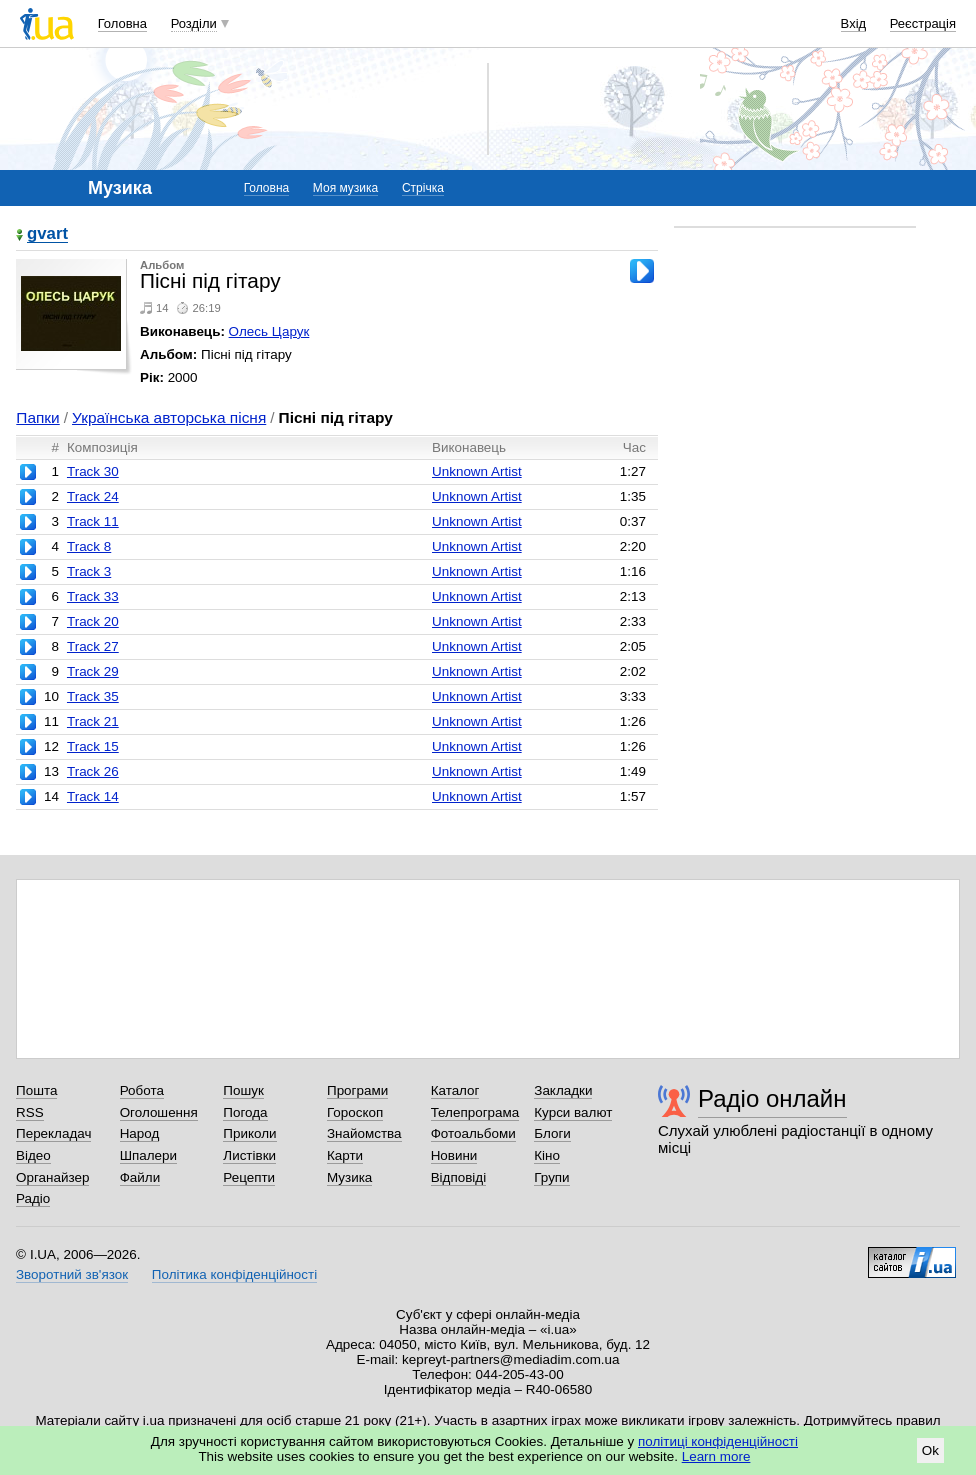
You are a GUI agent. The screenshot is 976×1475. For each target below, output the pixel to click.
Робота (142, 1090)
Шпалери (148, 1155)
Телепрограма (475, 1112)
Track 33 (93, 596)
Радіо (33, 1198)
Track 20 (93, 621)
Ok (930, 1450)
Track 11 (93, 521)
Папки (37, 417)
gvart (47, 234)
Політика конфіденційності (234, 1274)
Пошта (36, 1090)
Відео (33, 1155)
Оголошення (159, 1112)
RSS (30, 1112)
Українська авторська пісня (169, 417)
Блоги (552, 1133)
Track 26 (93, 771)
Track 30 (93, 471)
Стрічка (423, 188)
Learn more (716, 1456)
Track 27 (93, 646)
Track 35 (93, 696)
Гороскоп (355, 1112)
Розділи (194, 23)
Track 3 (89, 571)
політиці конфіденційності (718, 1441)
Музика (349, 1177)
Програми (357, 1090)
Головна (122, 23)
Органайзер (52, 1177)
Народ (140, 1133)
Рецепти (249, 1177)
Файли (140, 1177)
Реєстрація (923, 23)
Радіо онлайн (772, 1098)
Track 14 (93, 796)
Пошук (243, 1090)
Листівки (249, 1155)
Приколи (249, 1133)
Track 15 (93, 746)
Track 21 (93, 721)
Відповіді (459, 1177)
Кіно (547, 1155)
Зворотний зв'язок (72, 1274)
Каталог (455, 1090)
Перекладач (53, 1133)
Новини (454, 1155)
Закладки (563, 1090)
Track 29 (93, 671)
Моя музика (345, 188)
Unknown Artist (477, 471)
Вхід (854, 23)
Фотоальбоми (473, 1133)
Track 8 (89, 546)
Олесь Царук (269, 331)
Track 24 (93, 496)
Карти (345, 1155)
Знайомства (364, 1133)
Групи (551, 1177)
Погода (245, 1112)
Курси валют (573, 1112)
